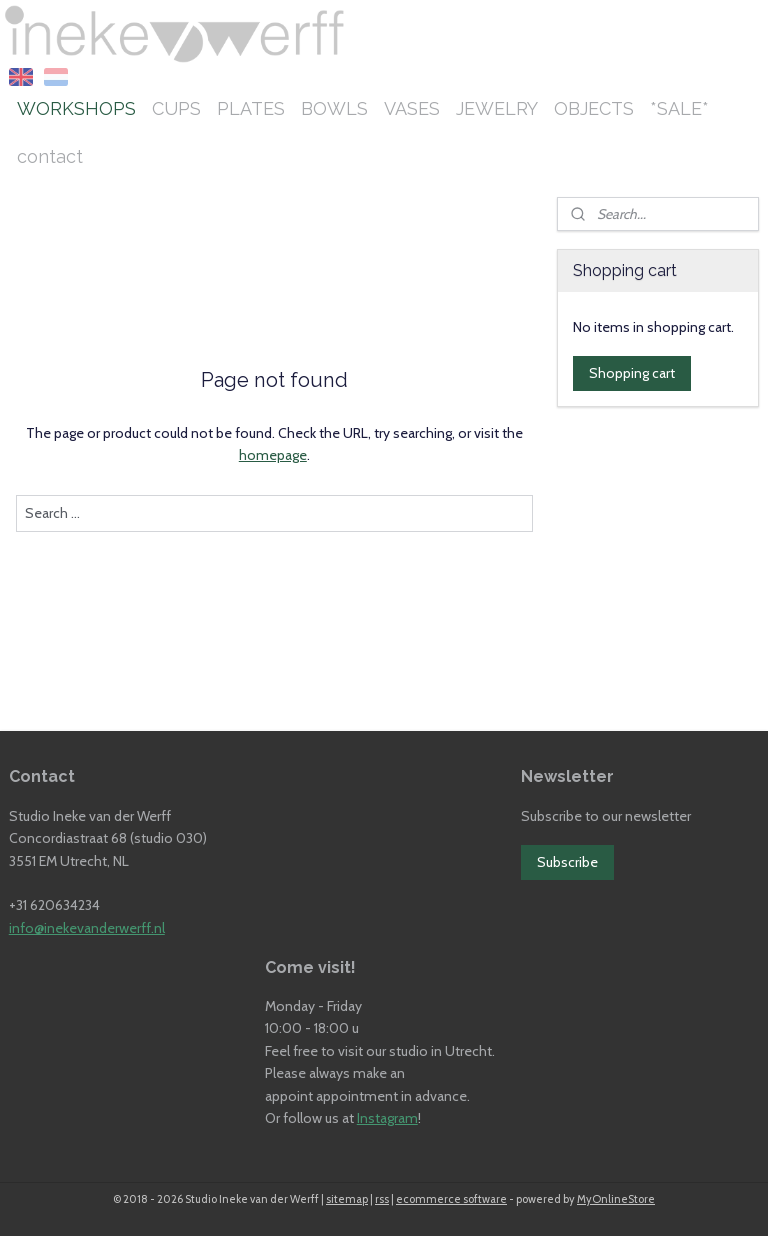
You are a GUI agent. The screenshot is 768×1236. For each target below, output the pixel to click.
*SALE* (679, 108)
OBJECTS (594, 108)
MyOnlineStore (616, 1199)
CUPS (176, 108)
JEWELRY (497, 108)
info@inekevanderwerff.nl (87, 928)
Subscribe (567, 862)
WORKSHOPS (76, 108)
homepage (273, 455)
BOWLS (334, 108)
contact (50, 156)
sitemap (347, 1199)
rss (382, 1199)
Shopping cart (632, 373)
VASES (412, 108)
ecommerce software (451, 1199)
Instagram (387, 1118)
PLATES (251, 108)
